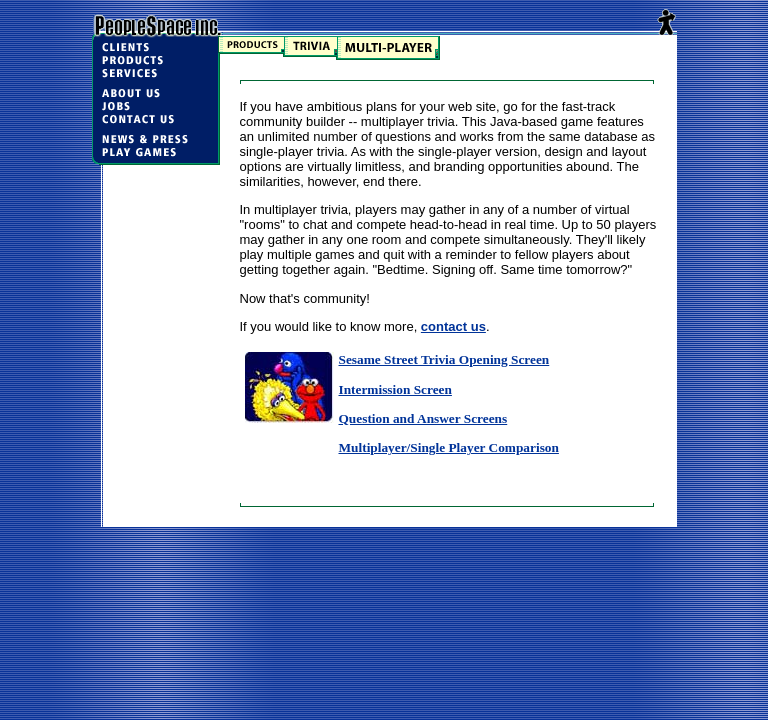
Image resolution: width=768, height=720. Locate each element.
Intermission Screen (395, 389)
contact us (453, 326)
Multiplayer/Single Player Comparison (449, 447)
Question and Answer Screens (423, 418)
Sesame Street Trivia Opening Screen (444, 359)
